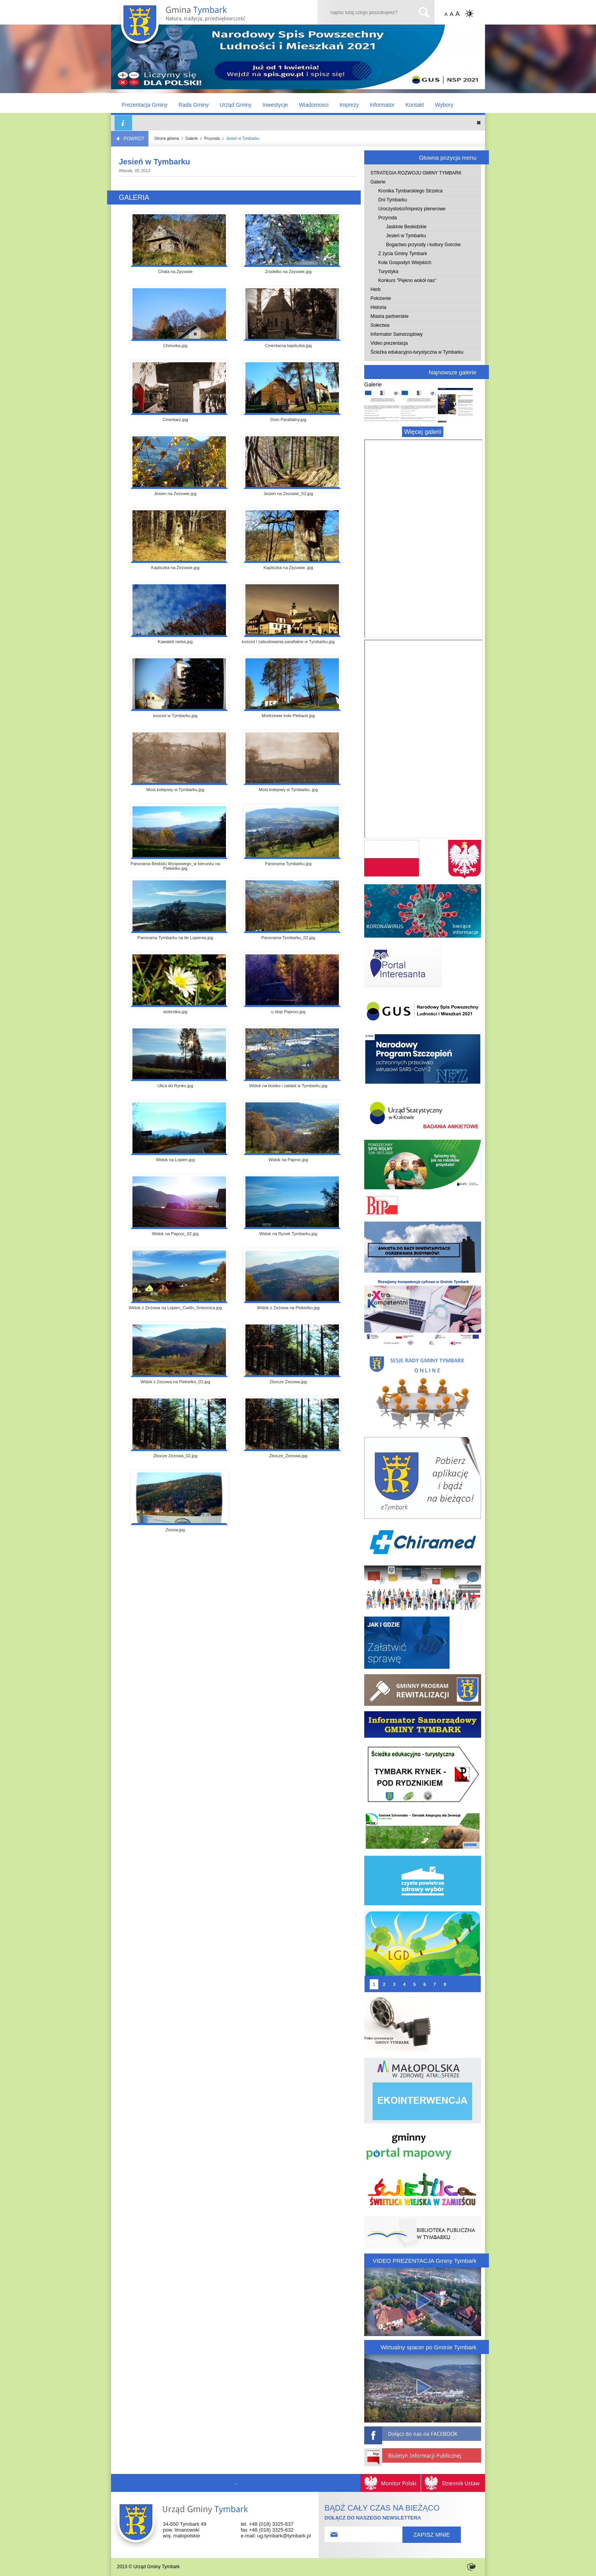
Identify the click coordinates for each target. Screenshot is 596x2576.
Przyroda (212, 138)
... (236, 2483)
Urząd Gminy (236, 105)
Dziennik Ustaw (453, 2483)
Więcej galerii (422, 431)
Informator (382, 105)
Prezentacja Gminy (145, 105)
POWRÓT (130, 138)
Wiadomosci (313, 105)
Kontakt (415, 105)
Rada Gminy (193, 105)
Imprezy (349, 105)
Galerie (191, 138)
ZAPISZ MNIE (431, 2534)
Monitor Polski (390, 2483)
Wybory (444, 105)
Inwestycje (275, 105)
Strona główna (166, 138)
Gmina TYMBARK (191, 26)
